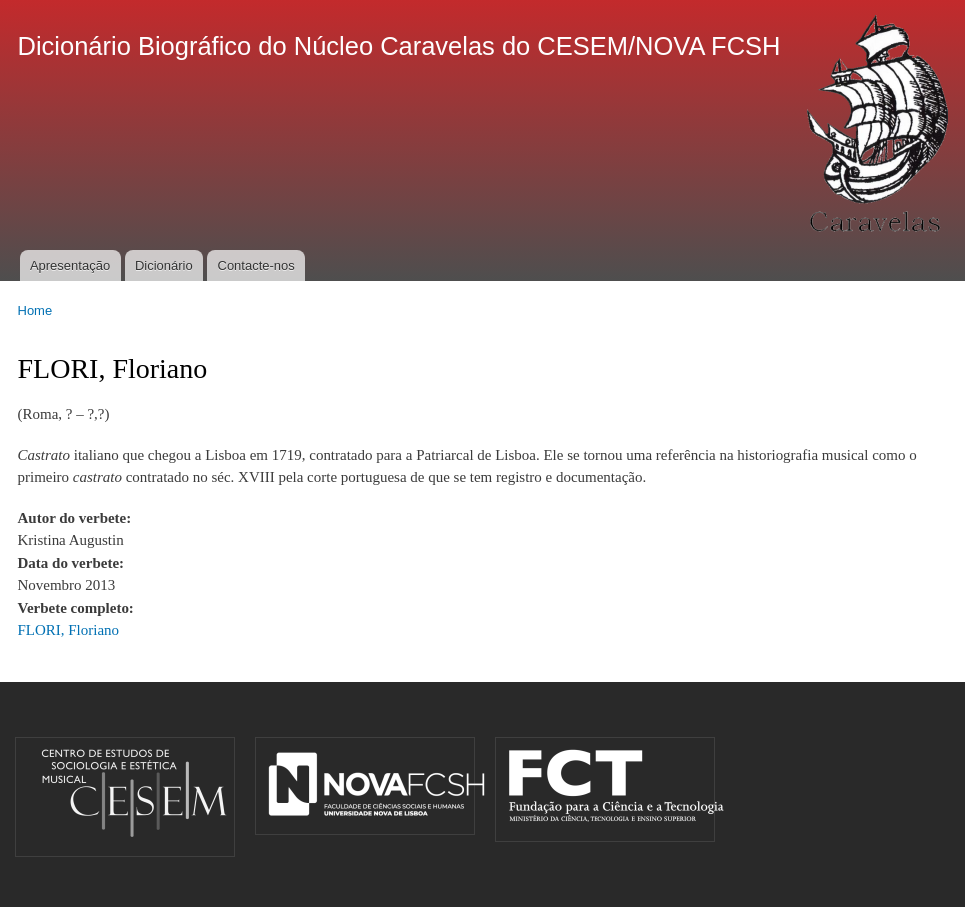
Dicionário (164, 265)
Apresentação (70, 265)
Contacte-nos (256, 265)
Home (35, 310)
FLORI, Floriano (69, 630)
